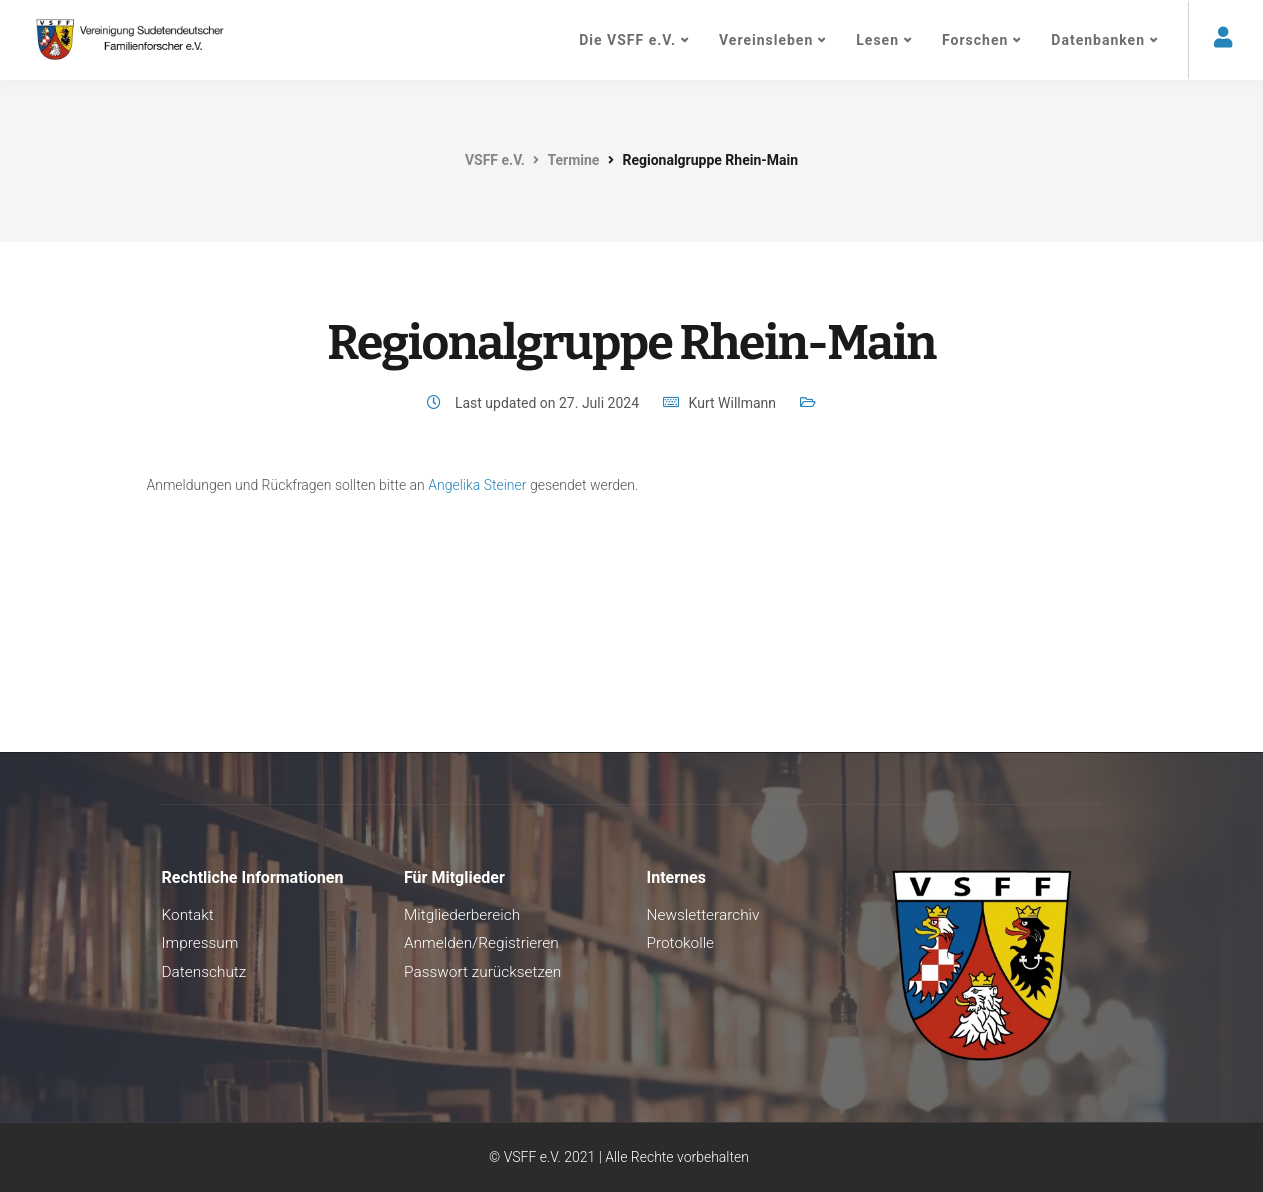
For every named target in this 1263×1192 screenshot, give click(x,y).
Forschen (975, 40)
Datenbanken (1098, 40)
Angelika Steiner (477, 485)
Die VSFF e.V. (627, 40)
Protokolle (681, 943)
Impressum (200, 943)
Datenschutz (204, 972)
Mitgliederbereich (462, 915)
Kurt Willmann (732, 403)
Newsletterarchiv (703, 915)
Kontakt (188, 915)
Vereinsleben (766, 40)
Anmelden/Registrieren (481, 943)
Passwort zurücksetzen (482, 972)
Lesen (877, 40)
